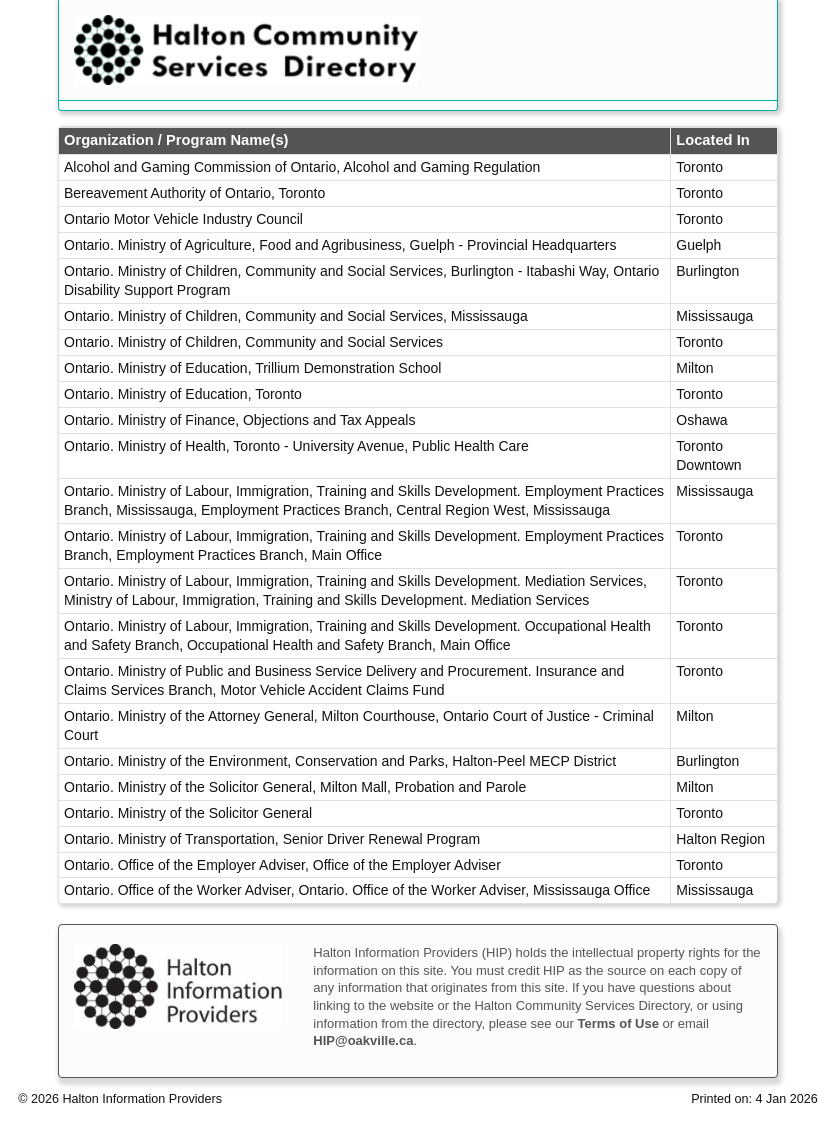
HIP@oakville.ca (363, 1040)
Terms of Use (618, 1023)
